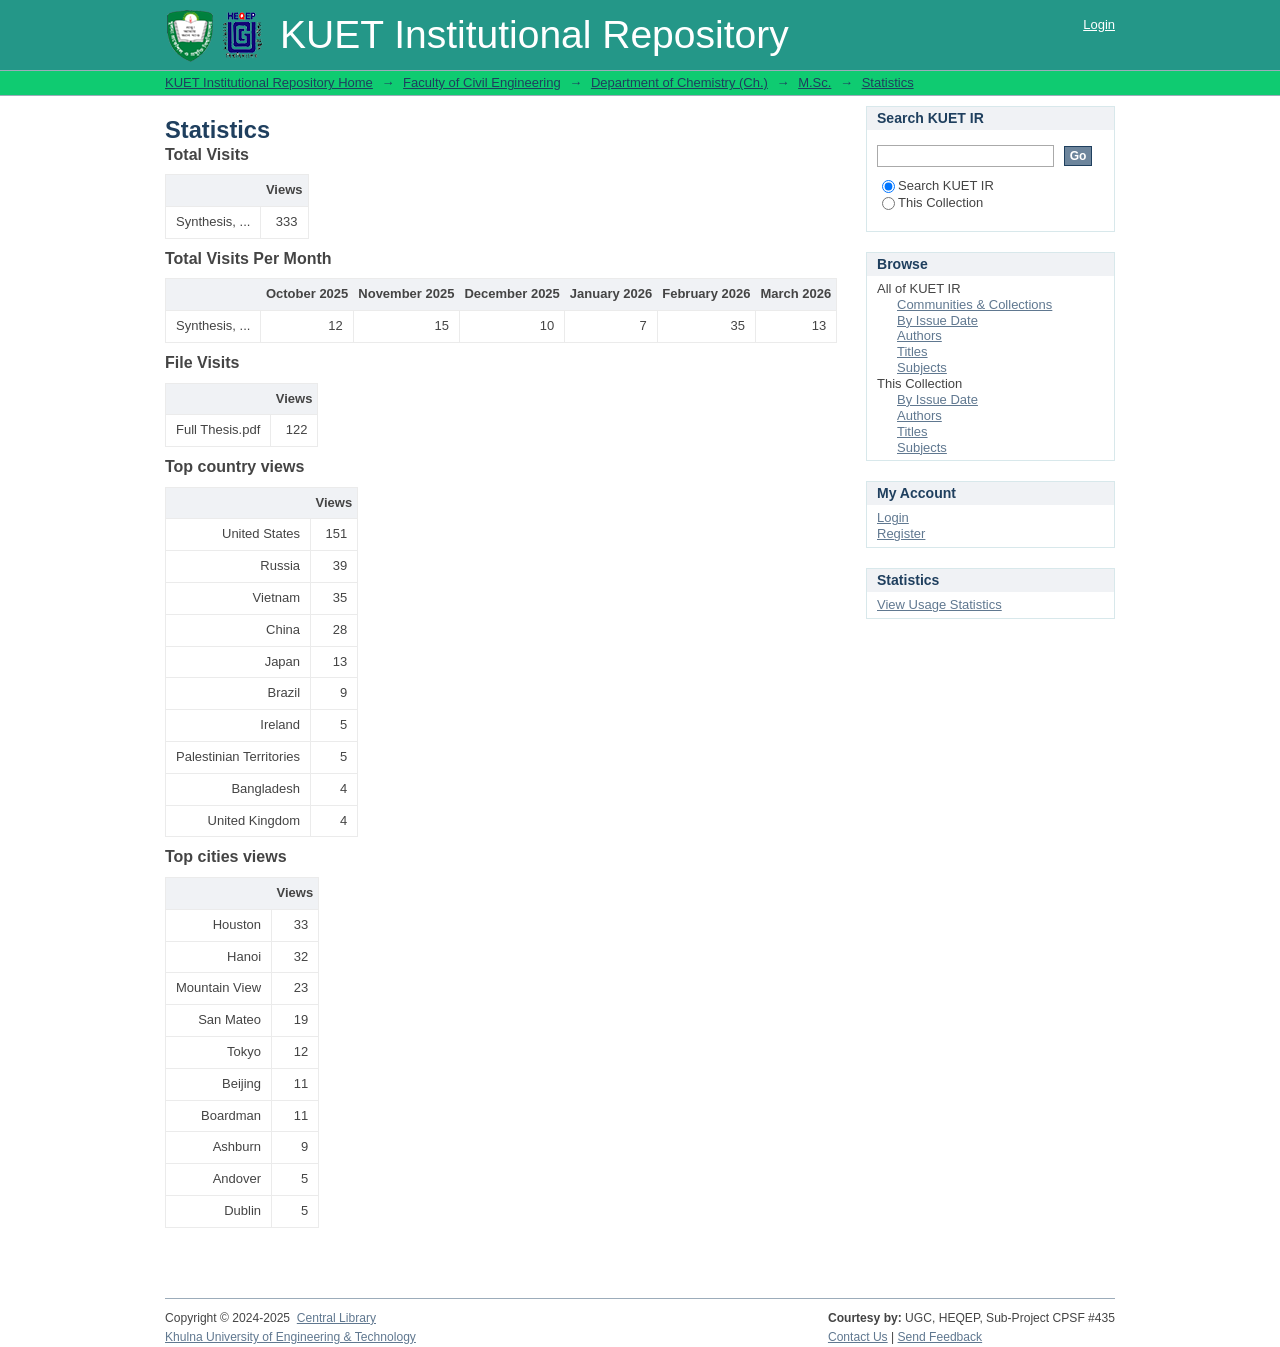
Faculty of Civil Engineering (482, 82)
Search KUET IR (938, 185)
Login (1099, 24)
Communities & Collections (974, 304)
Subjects (922, 367)
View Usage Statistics (939, 604)
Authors (919, 335)
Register (901, 533)
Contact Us (858, 1337)
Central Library (336, 1318)
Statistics (888, 82)
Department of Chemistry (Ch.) (679, 82)
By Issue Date (937, 320)
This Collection (932, 202)
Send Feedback (940, 1337)
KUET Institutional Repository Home (269, 82)
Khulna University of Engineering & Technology (290, 1337)
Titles (912, 351)
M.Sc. (814, 82)
